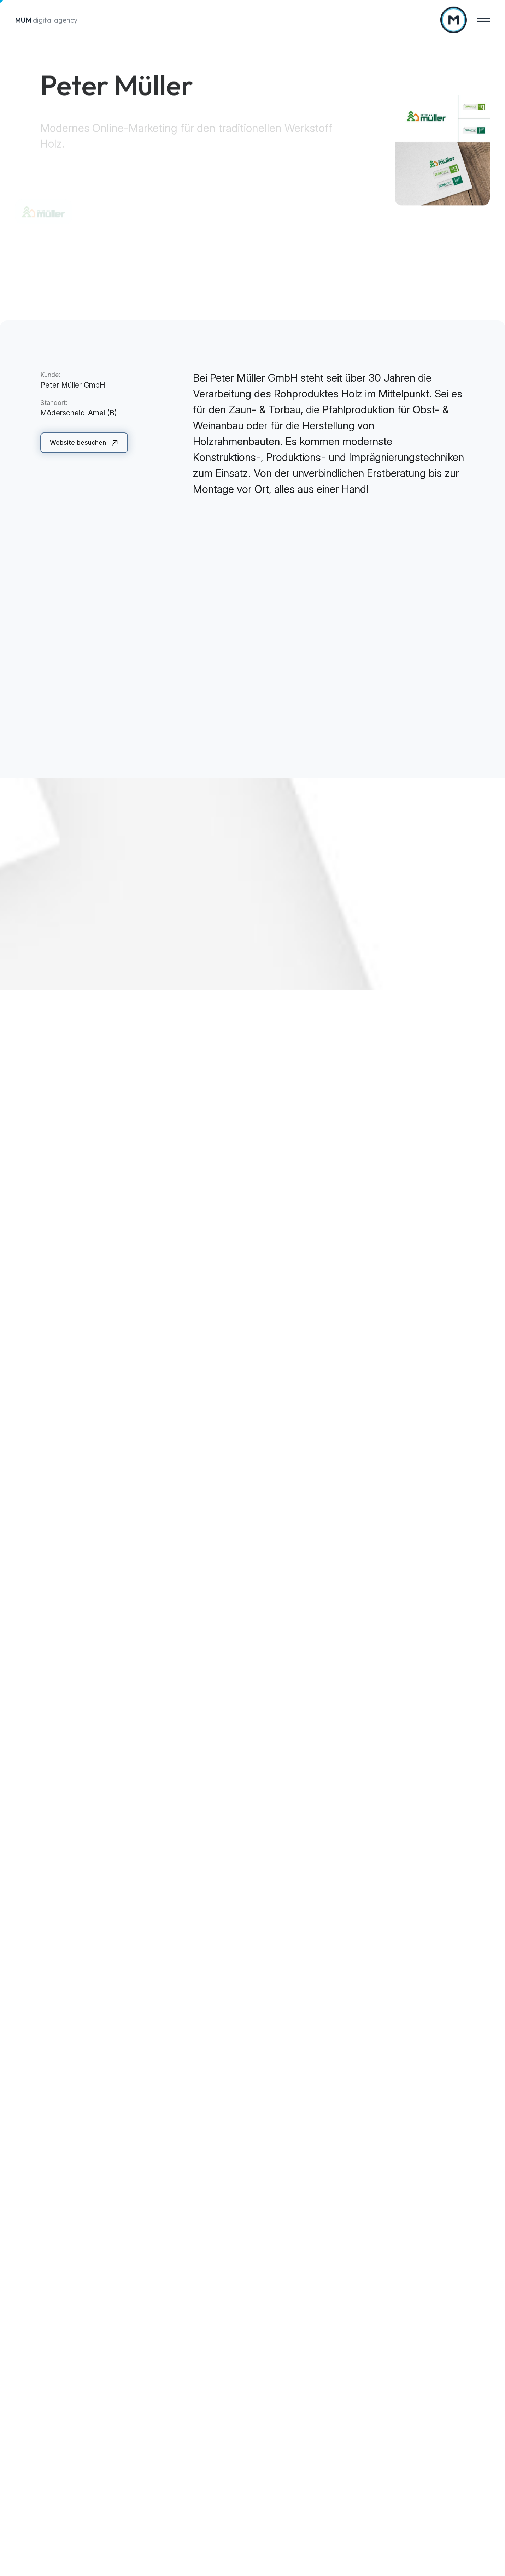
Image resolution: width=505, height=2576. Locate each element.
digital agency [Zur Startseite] (46, 19)
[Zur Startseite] (453, 19)
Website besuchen (78, 442)
